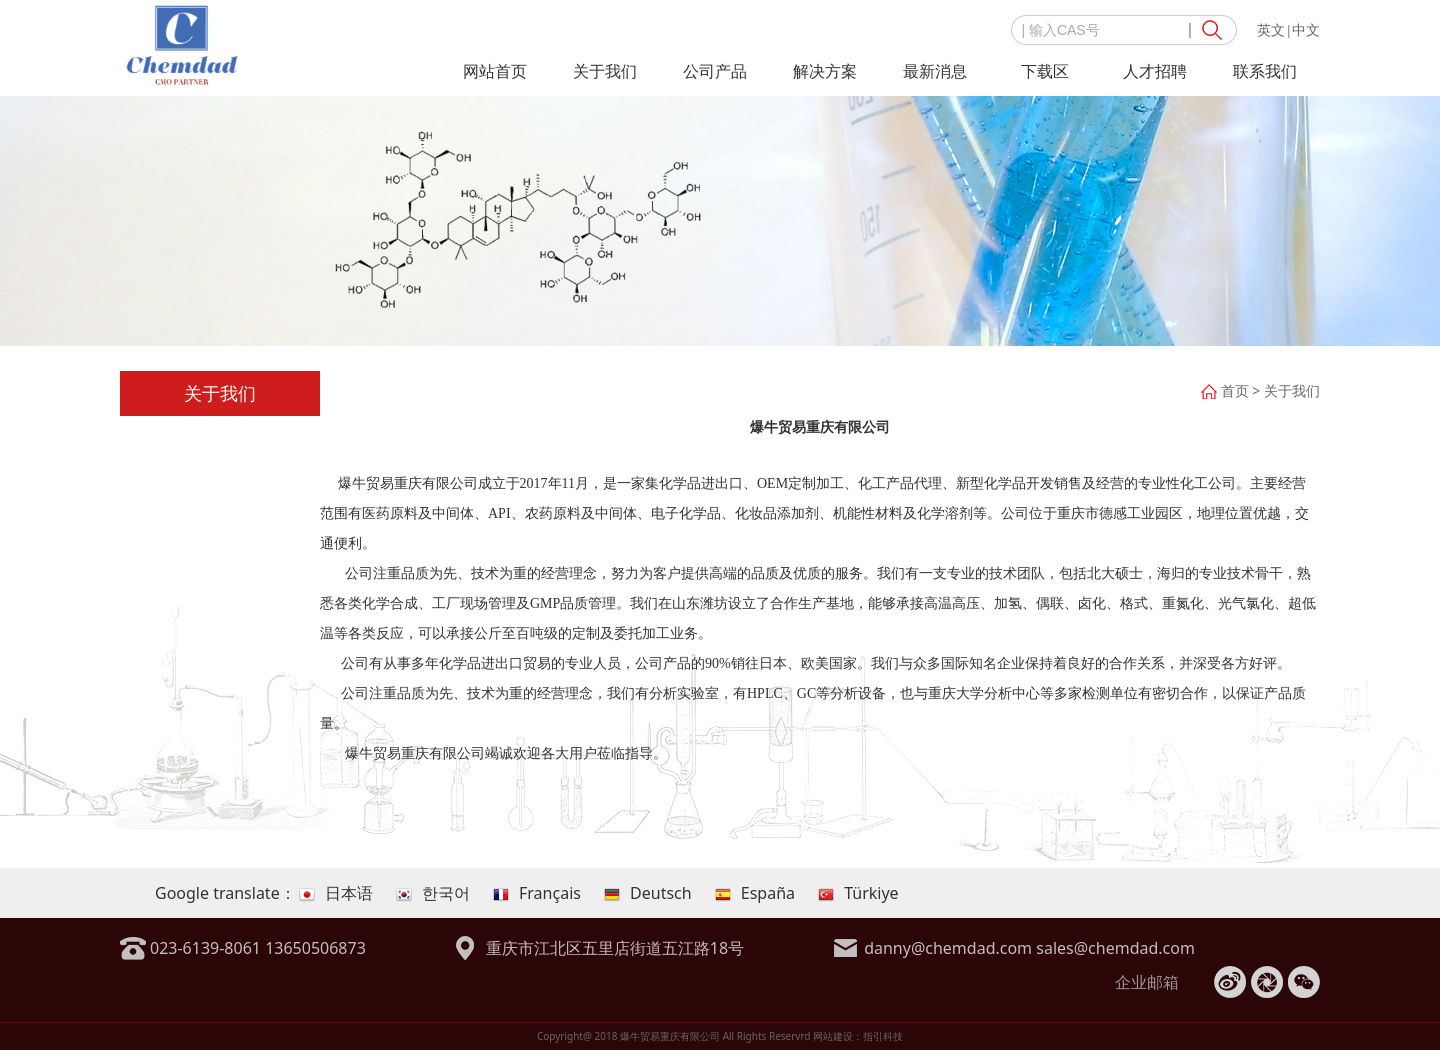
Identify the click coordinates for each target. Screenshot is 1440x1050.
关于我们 (605, 71)
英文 (1271, 29)
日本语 (336, 893)
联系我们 (1265, 71)
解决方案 (825, 71)
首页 (1235, 390)
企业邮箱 (1147, 982)
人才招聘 (1155, 71)
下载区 (1045, 71)
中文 (1306, 29)
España (755, 893)
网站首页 (495, 71)
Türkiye (858, 893)
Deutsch (648, 893)
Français (537, 893)
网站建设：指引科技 (858, 1036)
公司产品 (715, 71)
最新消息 (935, 71)
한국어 (433, 893)
